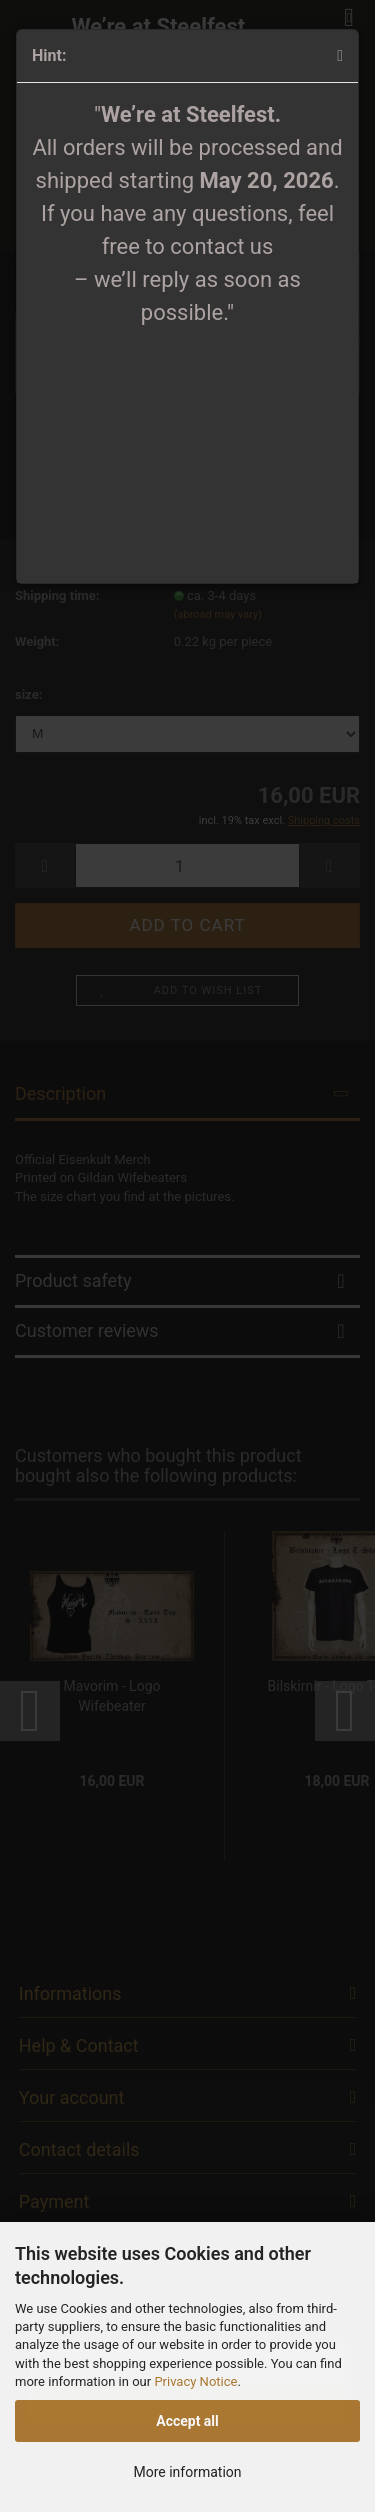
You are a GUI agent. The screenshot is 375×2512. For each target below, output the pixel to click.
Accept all (187, 2421)
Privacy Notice (195, 2381)
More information (187, 2472)
